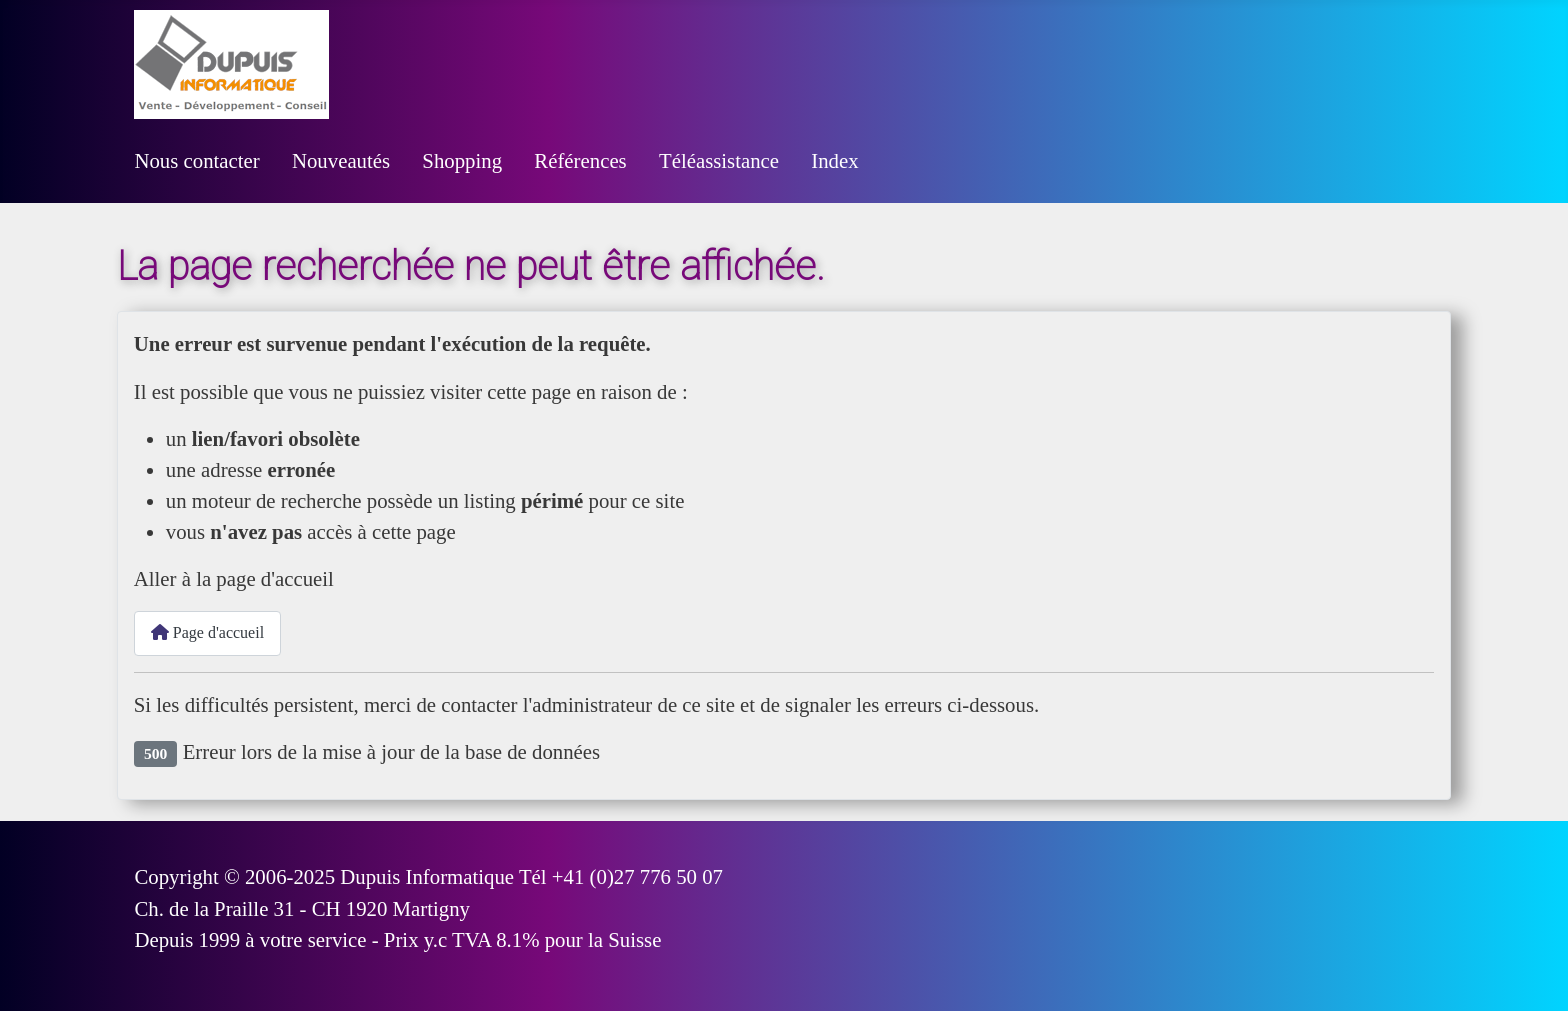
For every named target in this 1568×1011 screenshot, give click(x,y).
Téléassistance (719, 160)
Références (580, 160)
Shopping (462, 160)
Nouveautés (341, 160)
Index (834, 160)
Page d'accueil (207, 632)
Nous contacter (196, 160)
